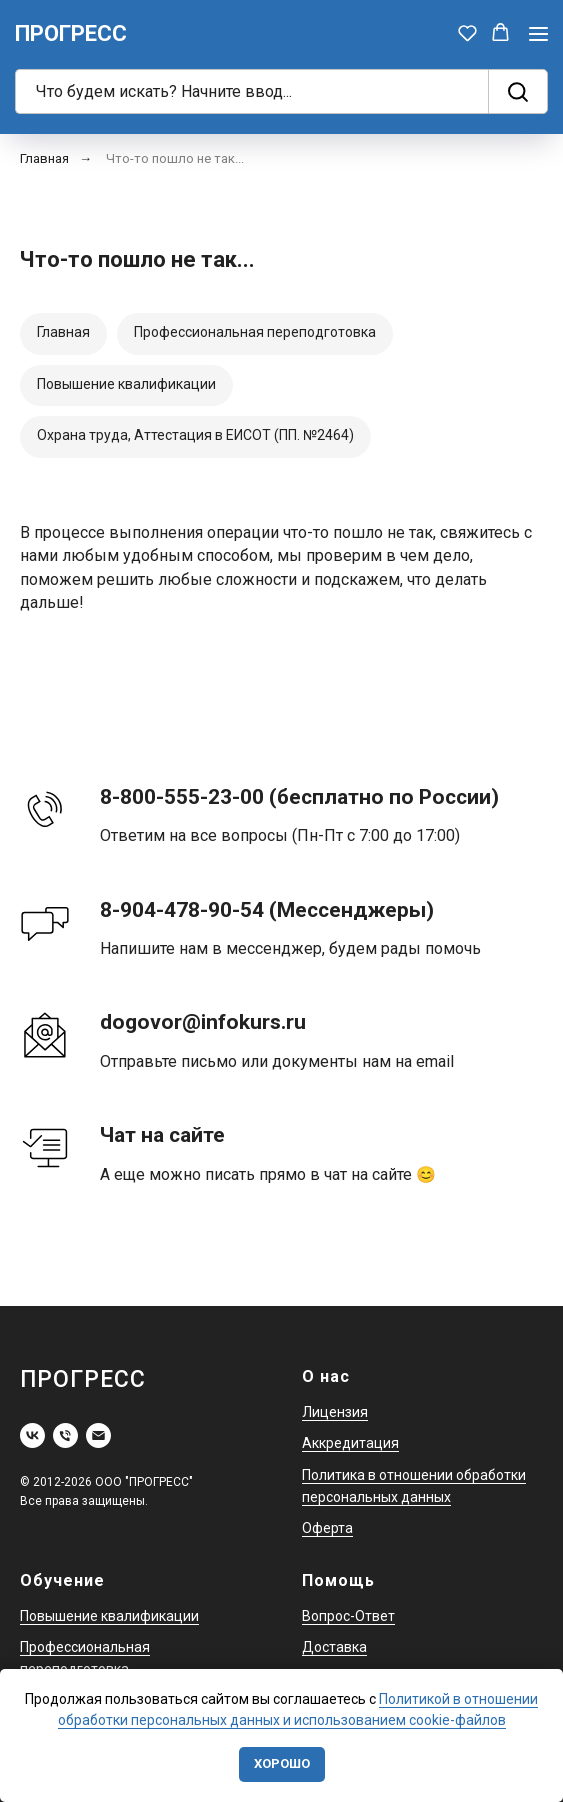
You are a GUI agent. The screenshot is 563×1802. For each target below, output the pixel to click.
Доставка (334, 1647)
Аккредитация (350, 1443)
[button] (467, 32)
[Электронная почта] (98, 1435)
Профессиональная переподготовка (255, 332)
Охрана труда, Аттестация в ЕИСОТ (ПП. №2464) (195, 435)
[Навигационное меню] (538, 33)
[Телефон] (65, 1435)
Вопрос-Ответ (348, 1616)
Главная (44, 158)
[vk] (32, 1435)
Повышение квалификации (126, 384)
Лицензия (335, 1412)
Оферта (327, 1528)
